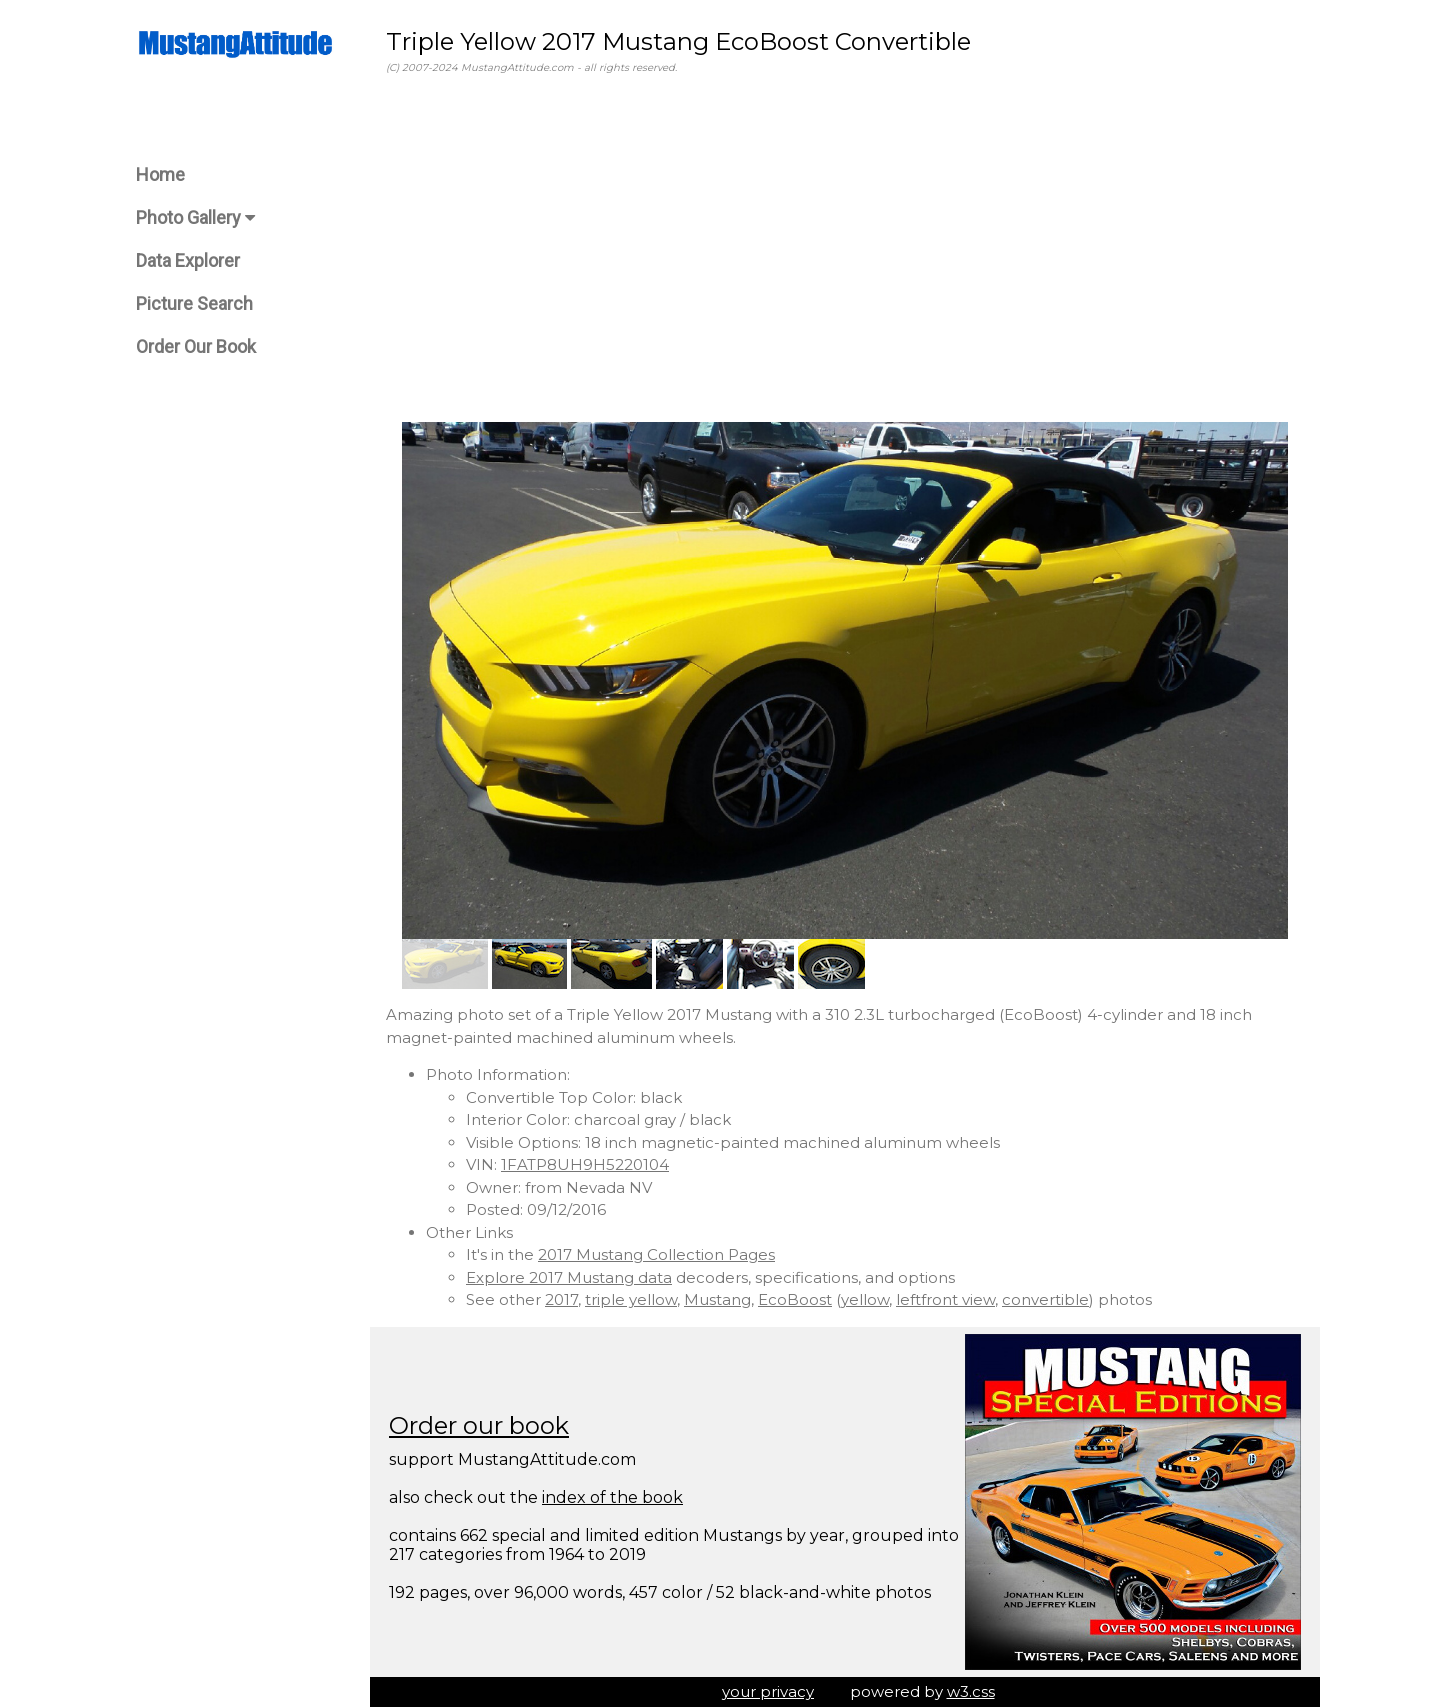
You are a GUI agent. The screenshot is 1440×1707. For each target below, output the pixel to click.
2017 (561, 1299)
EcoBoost (795, 1299)
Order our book (479, 1425)
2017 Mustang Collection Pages (656, 1254)
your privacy (768, 1691)
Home (160, 174)
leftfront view (945, 1299)
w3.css (971, 1691)
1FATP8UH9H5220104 (585, 1164)
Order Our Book (196, 346)
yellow (865, 1299)
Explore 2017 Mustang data (569, 1277)
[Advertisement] (845, 249)
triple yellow (631, 1299)
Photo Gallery (195, 217)
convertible (1045, 1299)
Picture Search (194, 303)
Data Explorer (188, 260)
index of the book (612, 1497)
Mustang (717, 1299)
